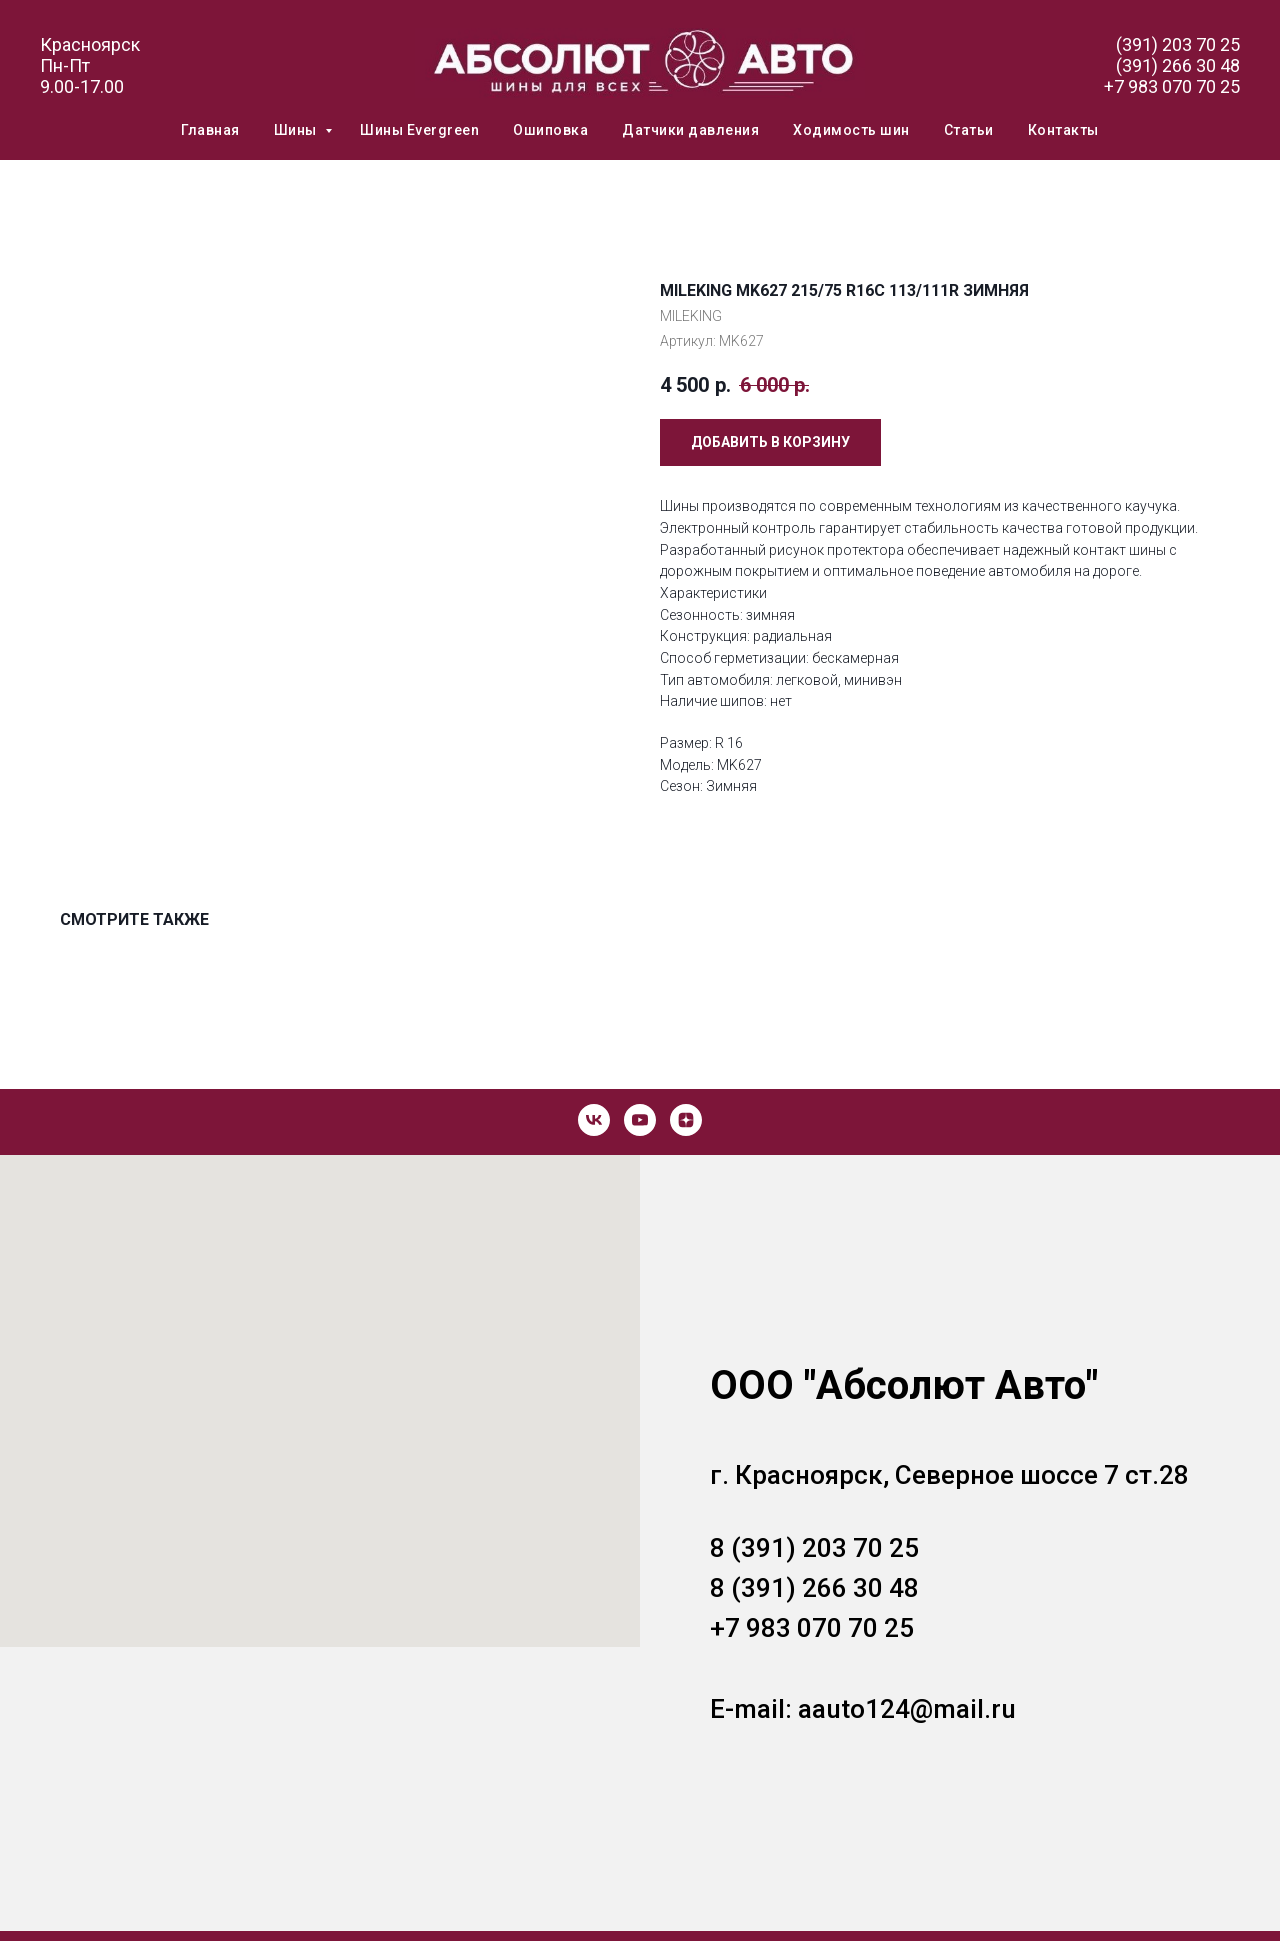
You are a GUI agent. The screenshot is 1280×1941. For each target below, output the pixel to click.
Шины (297, 130)
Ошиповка (550, 130)
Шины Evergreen (419, 130)
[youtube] (640, 1120)
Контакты (1063, 130)
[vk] (594, 1120)
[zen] (686, 1120)
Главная (210, 130)
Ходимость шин (851, 130)
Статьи (969, 130)
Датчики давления (690, 130)
